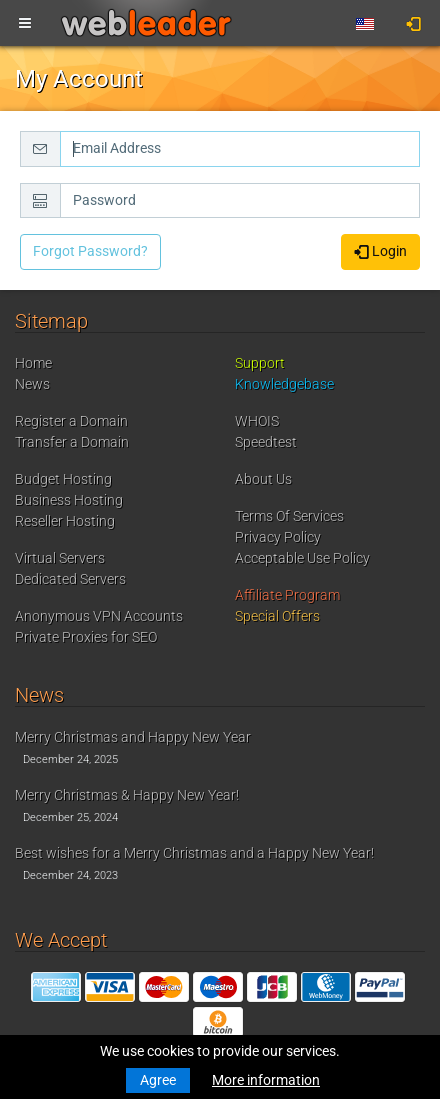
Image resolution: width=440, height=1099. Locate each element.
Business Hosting (69, 500)
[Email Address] (240, 149)
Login (380, 252)
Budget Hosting (63, 479)
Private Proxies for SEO (86, 637)
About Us (263, 479)
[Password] (240, 201)
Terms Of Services (289, 516)
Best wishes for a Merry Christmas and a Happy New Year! (194, 853)
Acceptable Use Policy (302, 558)
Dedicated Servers (70, 579)
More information (266, 1080)
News (32, 384)
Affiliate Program (287, 595)
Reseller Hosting (65, 521)
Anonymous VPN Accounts (99, 616)
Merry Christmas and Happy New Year (133, 737)
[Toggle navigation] (25, 24)
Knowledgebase (284, 384)
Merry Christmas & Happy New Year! (127, 795)
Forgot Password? (90, 251)
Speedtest (266, 442)
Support (260, 363)
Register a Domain (71, 421)
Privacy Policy (278, 537)
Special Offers (277, 616)
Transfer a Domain (72, 442)
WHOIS (257, 421)
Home (33, 363)
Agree (158, 1080)
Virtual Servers (60, 558)
